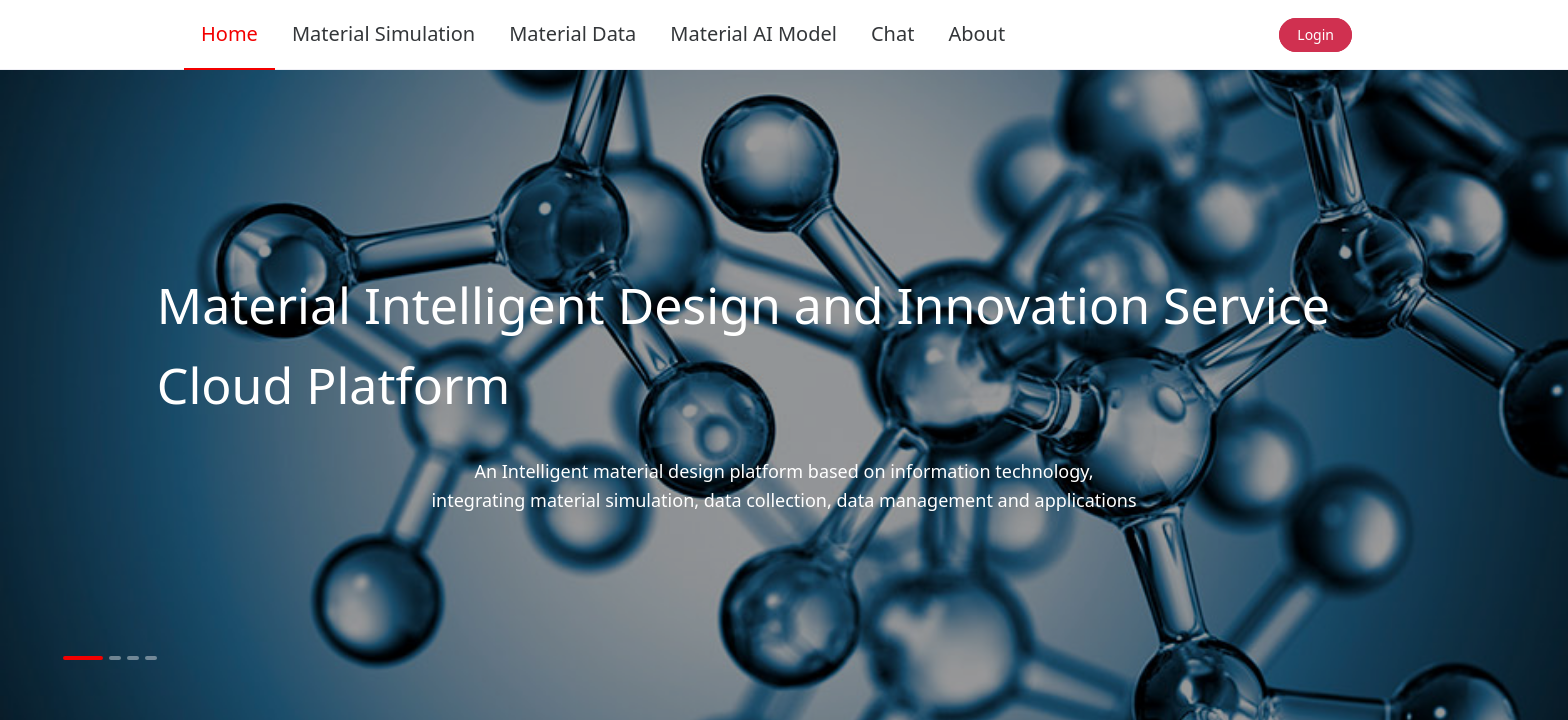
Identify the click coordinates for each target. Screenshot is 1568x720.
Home (229, 33)
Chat (892, 33)
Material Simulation (383, 33)
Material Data (572, 33)
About (976, 33)
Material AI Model (753, 33)
